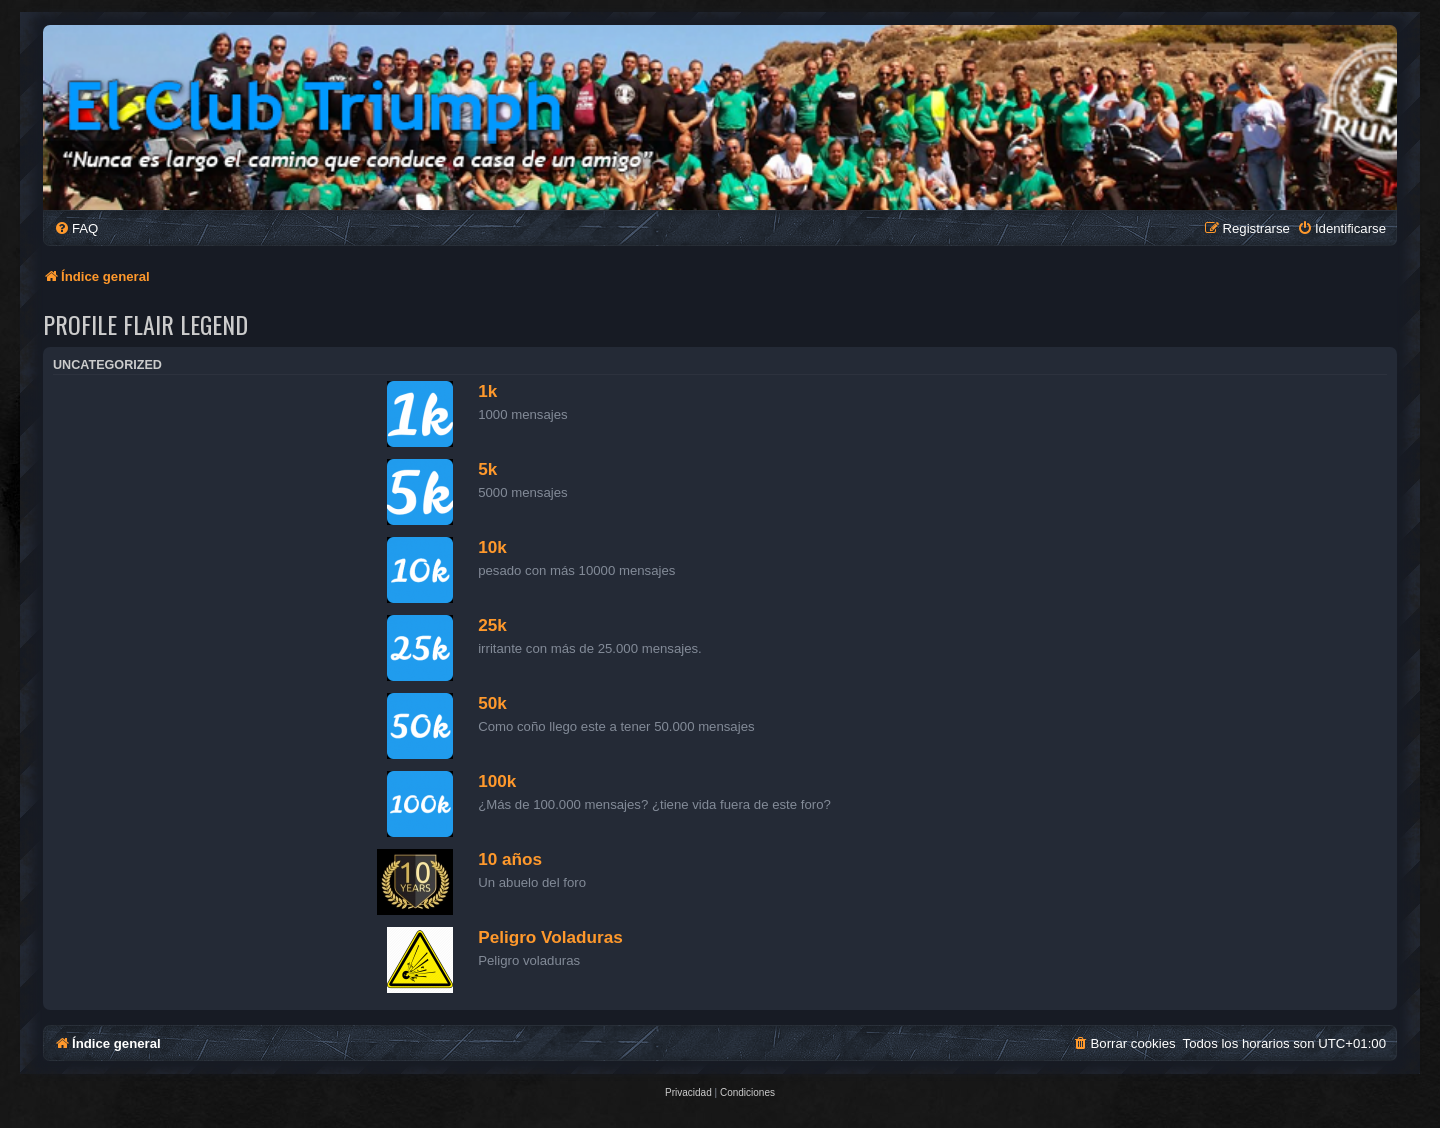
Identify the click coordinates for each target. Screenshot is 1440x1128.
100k (497, 781)
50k (492, 703)
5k (487, 469)
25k (492, 625)
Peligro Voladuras (550, 937)
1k (487, 391)
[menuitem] (76, 228)
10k (492, 547)
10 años (510, 859)
